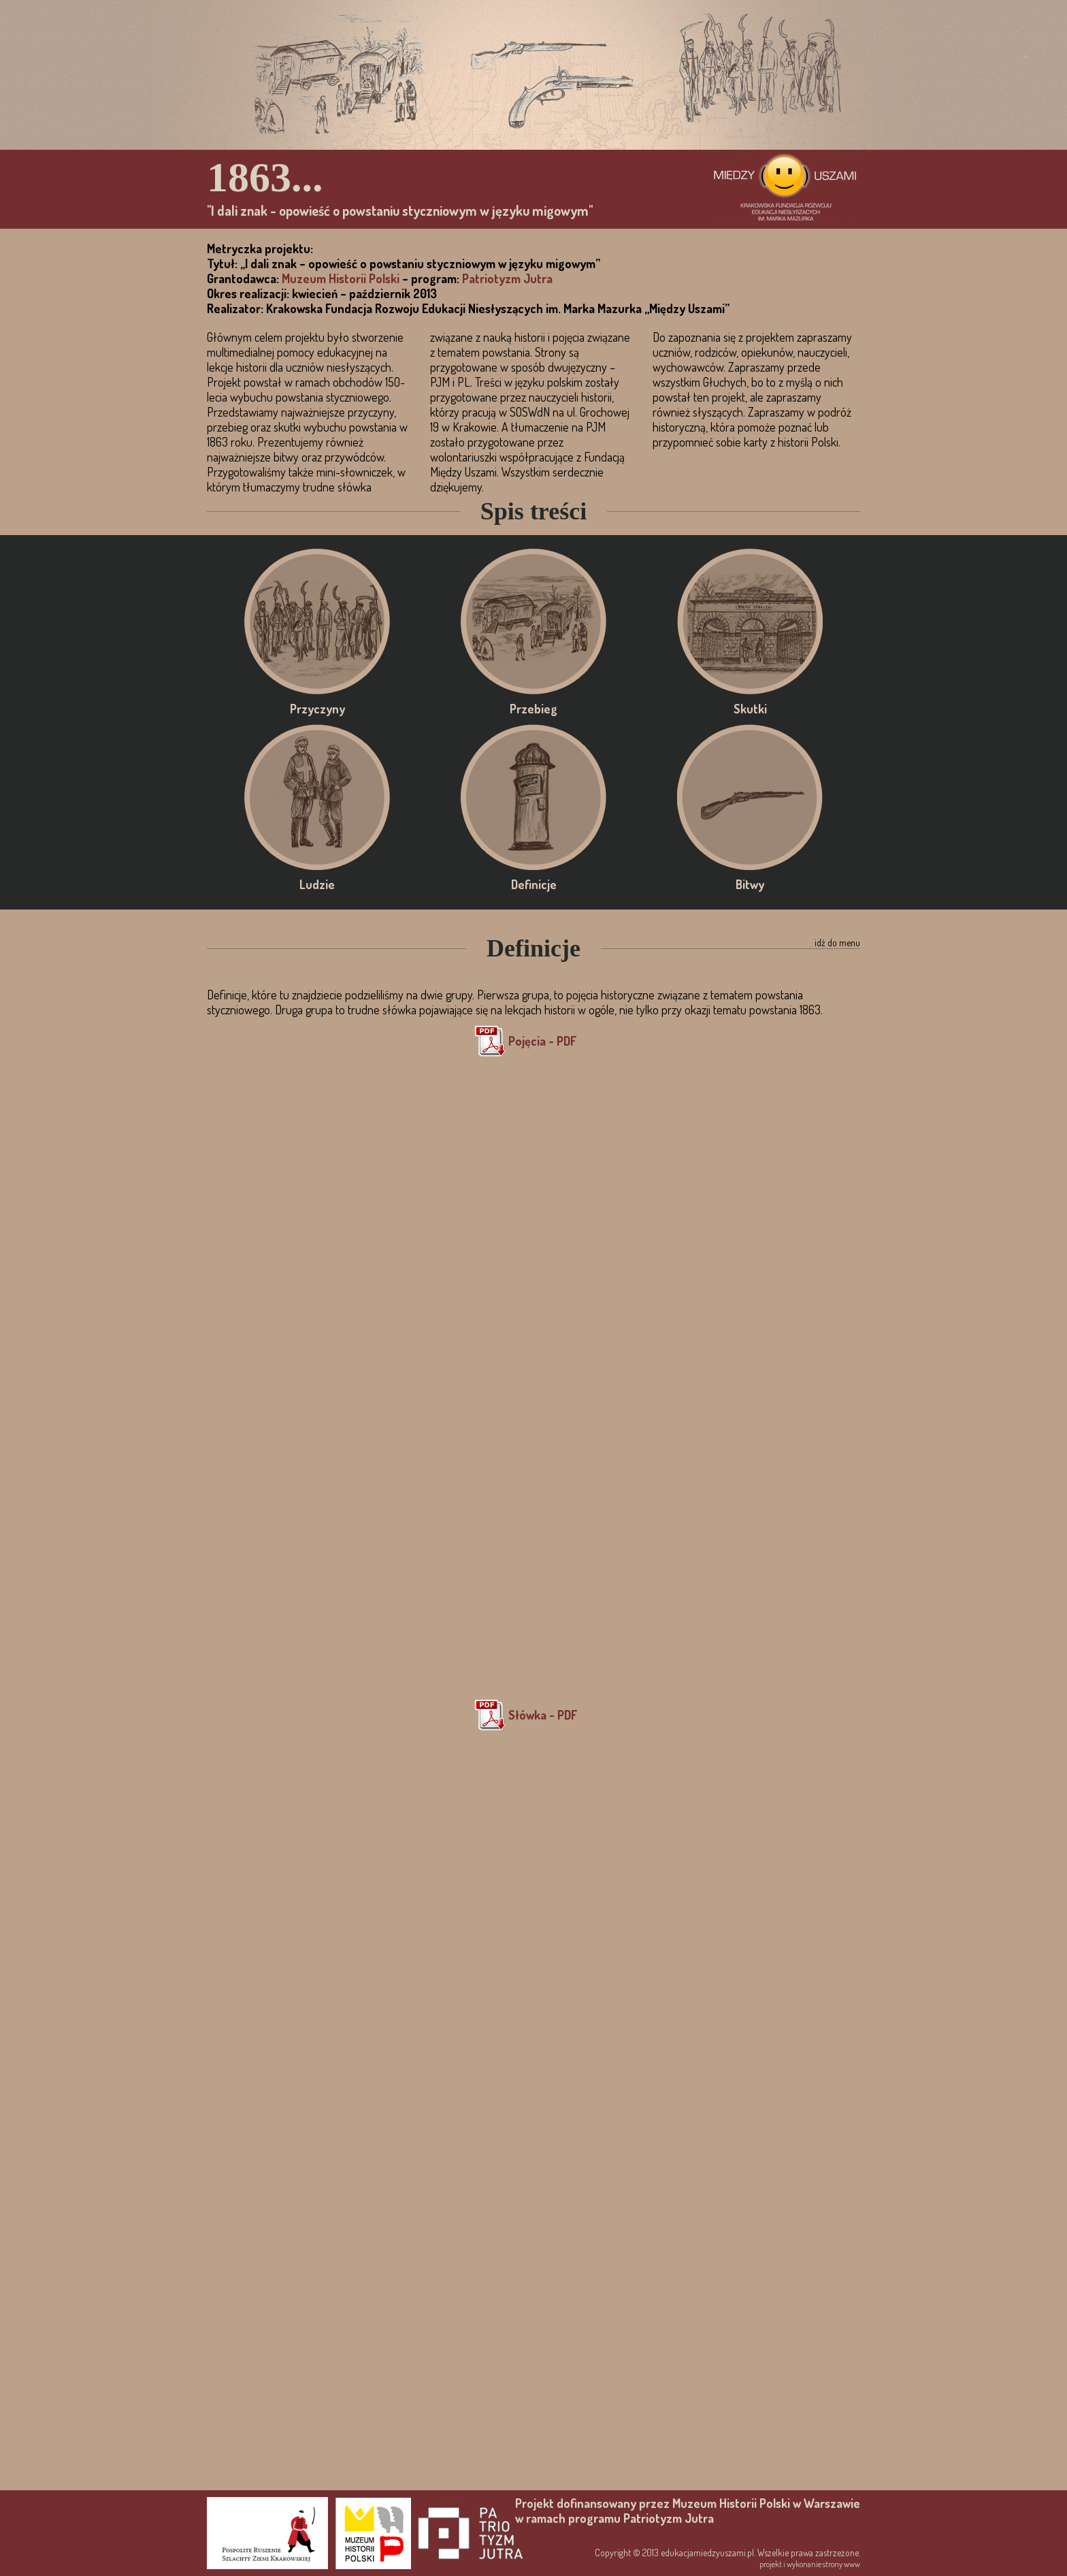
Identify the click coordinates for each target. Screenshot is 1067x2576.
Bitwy (750, 797)
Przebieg (533, 621)
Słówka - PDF (542, 1714)
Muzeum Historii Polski (340, 278)
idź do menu (837, 942)
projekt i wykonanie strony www (809, 2564)
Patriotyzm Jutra (507, 278)
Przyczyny (317, 621)
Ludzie (317, 797)
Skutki (750, 621)
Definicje (533, 797)
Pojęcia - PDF (542, 1040)
